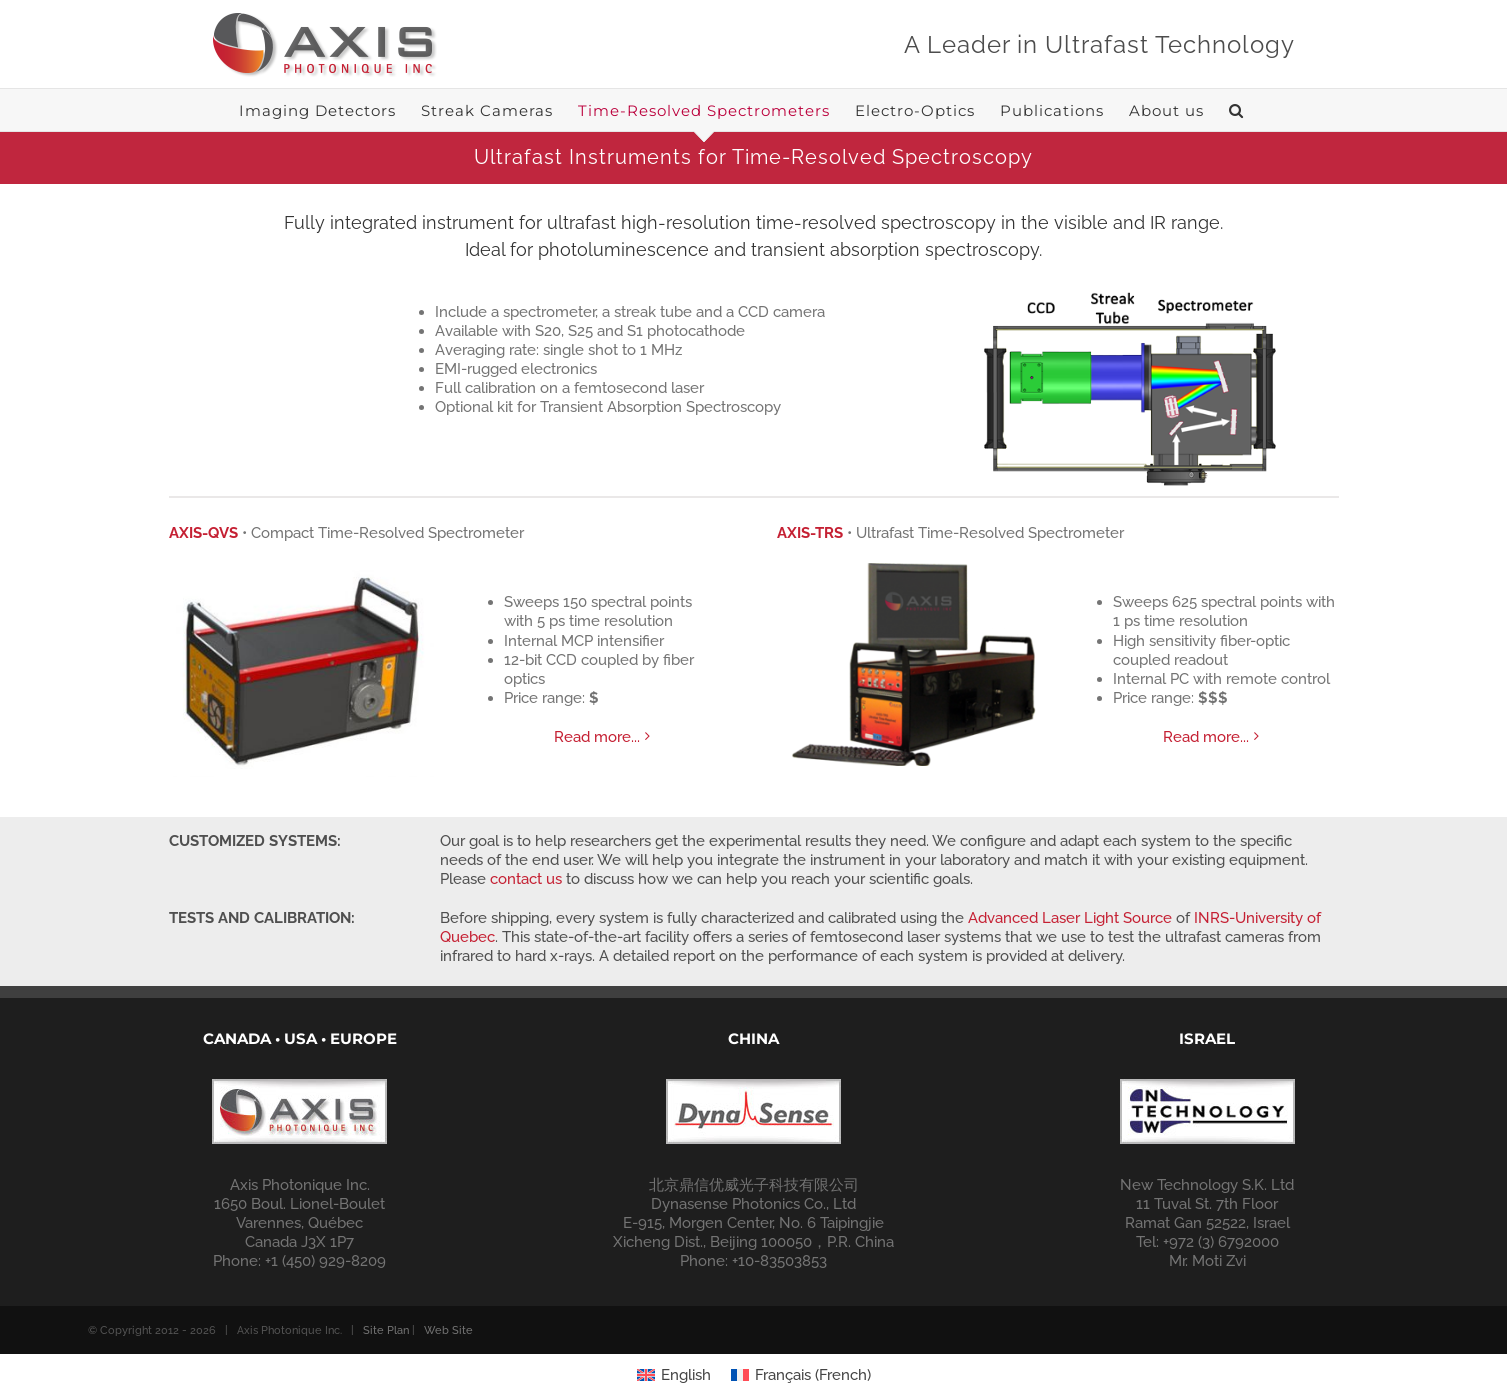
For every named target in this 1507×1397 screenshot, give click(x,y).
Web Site (448, 1300)
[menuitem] (674, 1345)
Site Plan (386, 1300)
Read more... (597, 737)
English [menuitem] (686, 1345)
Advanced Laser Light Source (1070, 918)
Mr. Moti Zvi (1207, 1231)
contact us (526, 879)
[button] (1236, 110)
